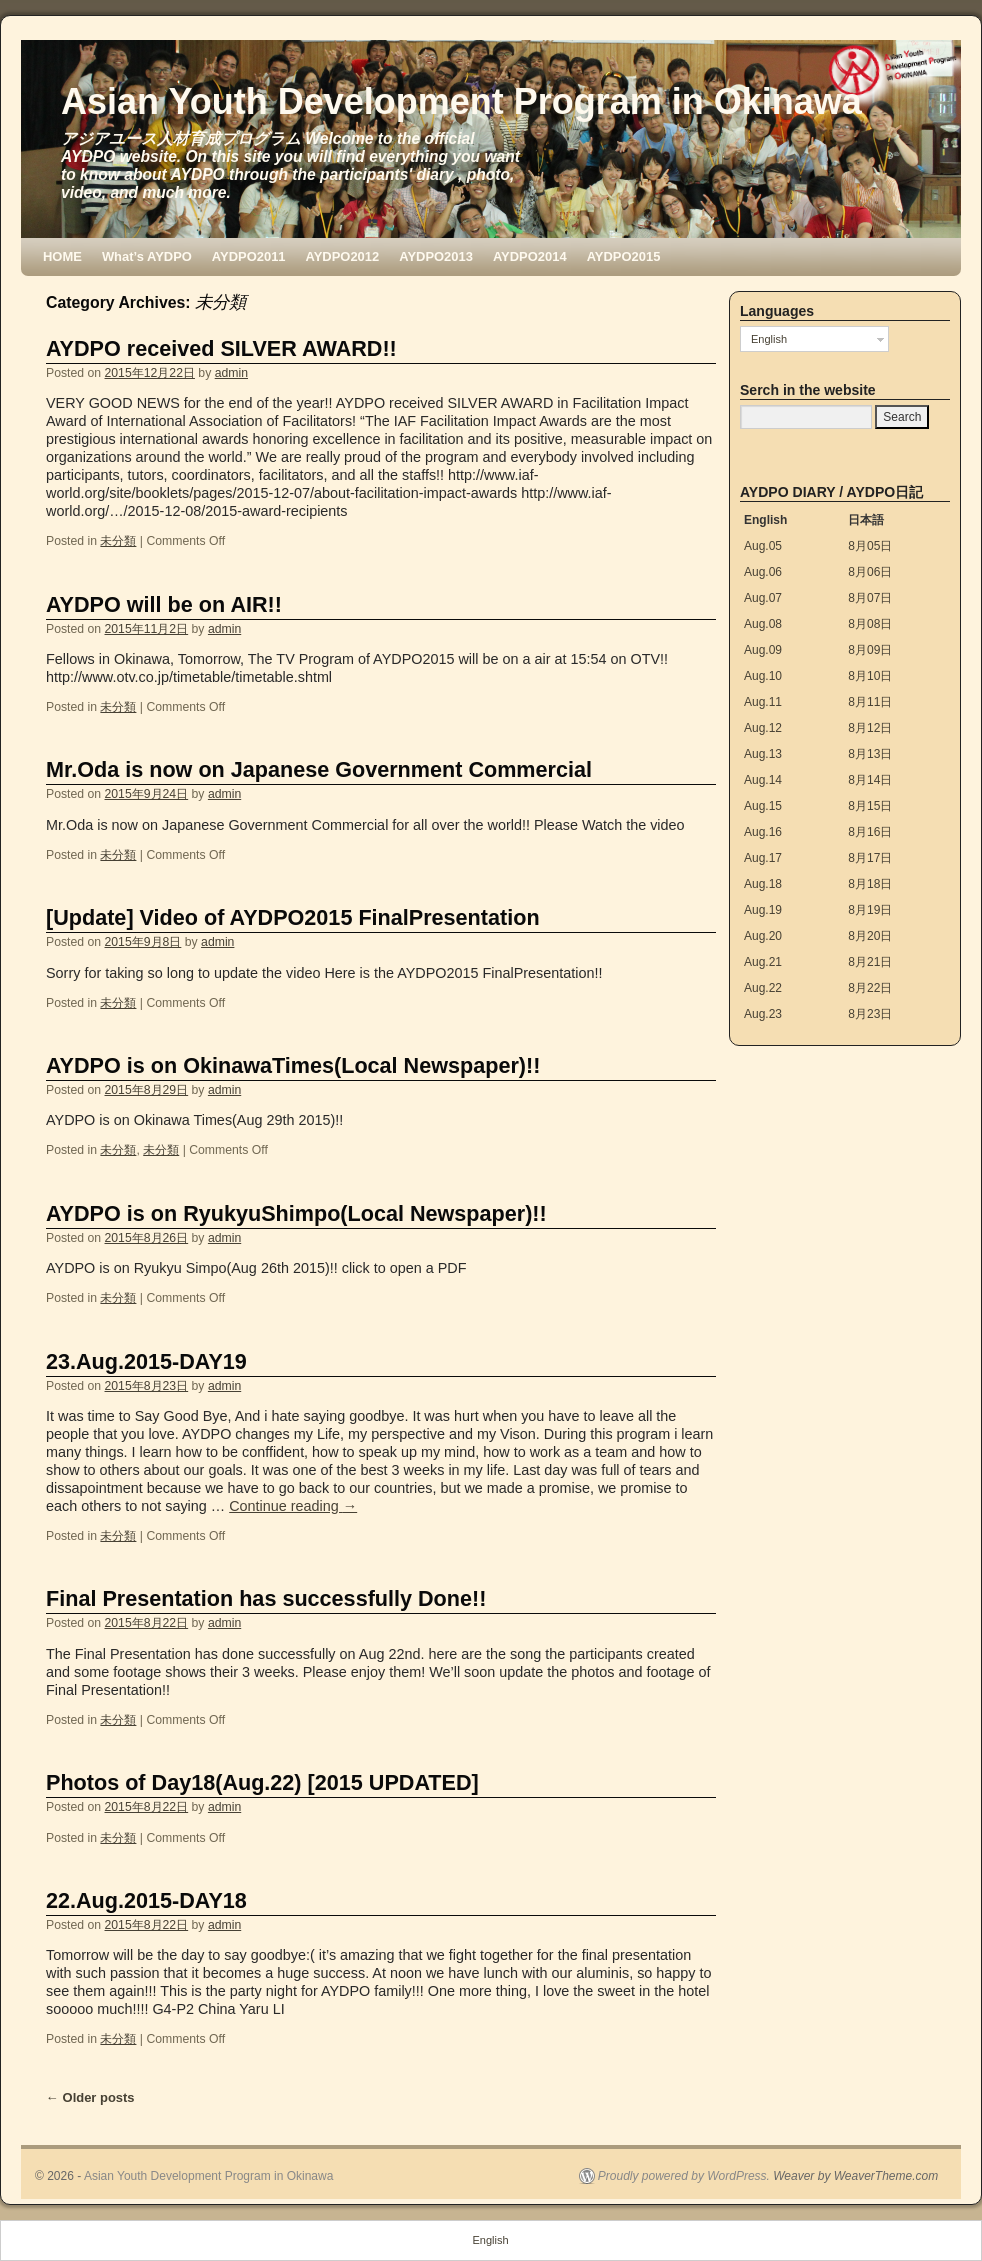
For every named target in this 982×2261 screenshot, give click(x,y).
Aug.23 (763, 1014)
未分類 (118, 541)
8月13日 (870, 754)
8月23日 (870, 1014)
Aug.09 (763, 650)
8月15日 (870, 806)
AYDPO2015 (624, 256)
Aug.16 (763, 832)
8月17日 (870, 858)
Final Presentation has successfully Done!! (266, 1598)
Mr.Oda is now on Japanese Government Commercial (319, 769)
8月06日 (870, 572)
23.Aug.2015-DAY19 (146, 1361)
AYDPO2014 (530, 256)
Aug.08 (763, 624)
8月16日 (870, 832)
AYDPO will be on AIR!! (164, 604)
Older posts (90, 2097)
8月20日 (870, 936)
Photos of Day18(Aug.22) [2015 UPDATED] (262, 1782)
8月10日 (870, 676)
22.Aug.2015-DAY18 (146, 1900)
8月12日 (870, 728)
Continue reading (293, 1506)
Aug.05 (763, 546)
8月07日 (870, 598)
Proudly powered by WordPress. (684, 2176)
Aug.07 (763, 598)
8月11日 (870, 702)
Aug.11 (763, 702)
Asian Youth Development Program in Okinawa (461, 101)
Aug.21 (763, 962)
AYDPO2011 (249, 256)
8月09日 (870, 650)
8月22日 (870, 988)
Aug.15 (763, 806)
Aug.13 (763, 754)
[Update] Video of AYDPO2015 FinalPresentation (293, 917)
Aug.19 (763, 910)
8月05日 (870, 546)
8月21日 (870, 962)
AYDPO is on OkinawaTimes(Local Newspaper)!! (293, 1065)
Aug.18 (763, 884)
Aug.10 (763, 676)
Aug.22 (763, 988)
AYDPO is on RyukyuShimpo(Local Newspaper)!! (296, 1213)
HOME (62, 256)
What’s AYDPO (147, 256)
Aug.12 (763, 728)
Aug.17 (763, 858)
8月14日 (870, 780)
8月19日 (870, 910)
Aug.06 (763, 572)
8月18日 (870, 884)
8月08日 (870, 624)
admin (231, 373)
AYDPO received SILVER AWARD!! (221, 348)
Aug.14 (763, 780)
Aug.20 (763, 936)
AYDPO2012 (343, 256)
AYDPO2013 (436, 256)
